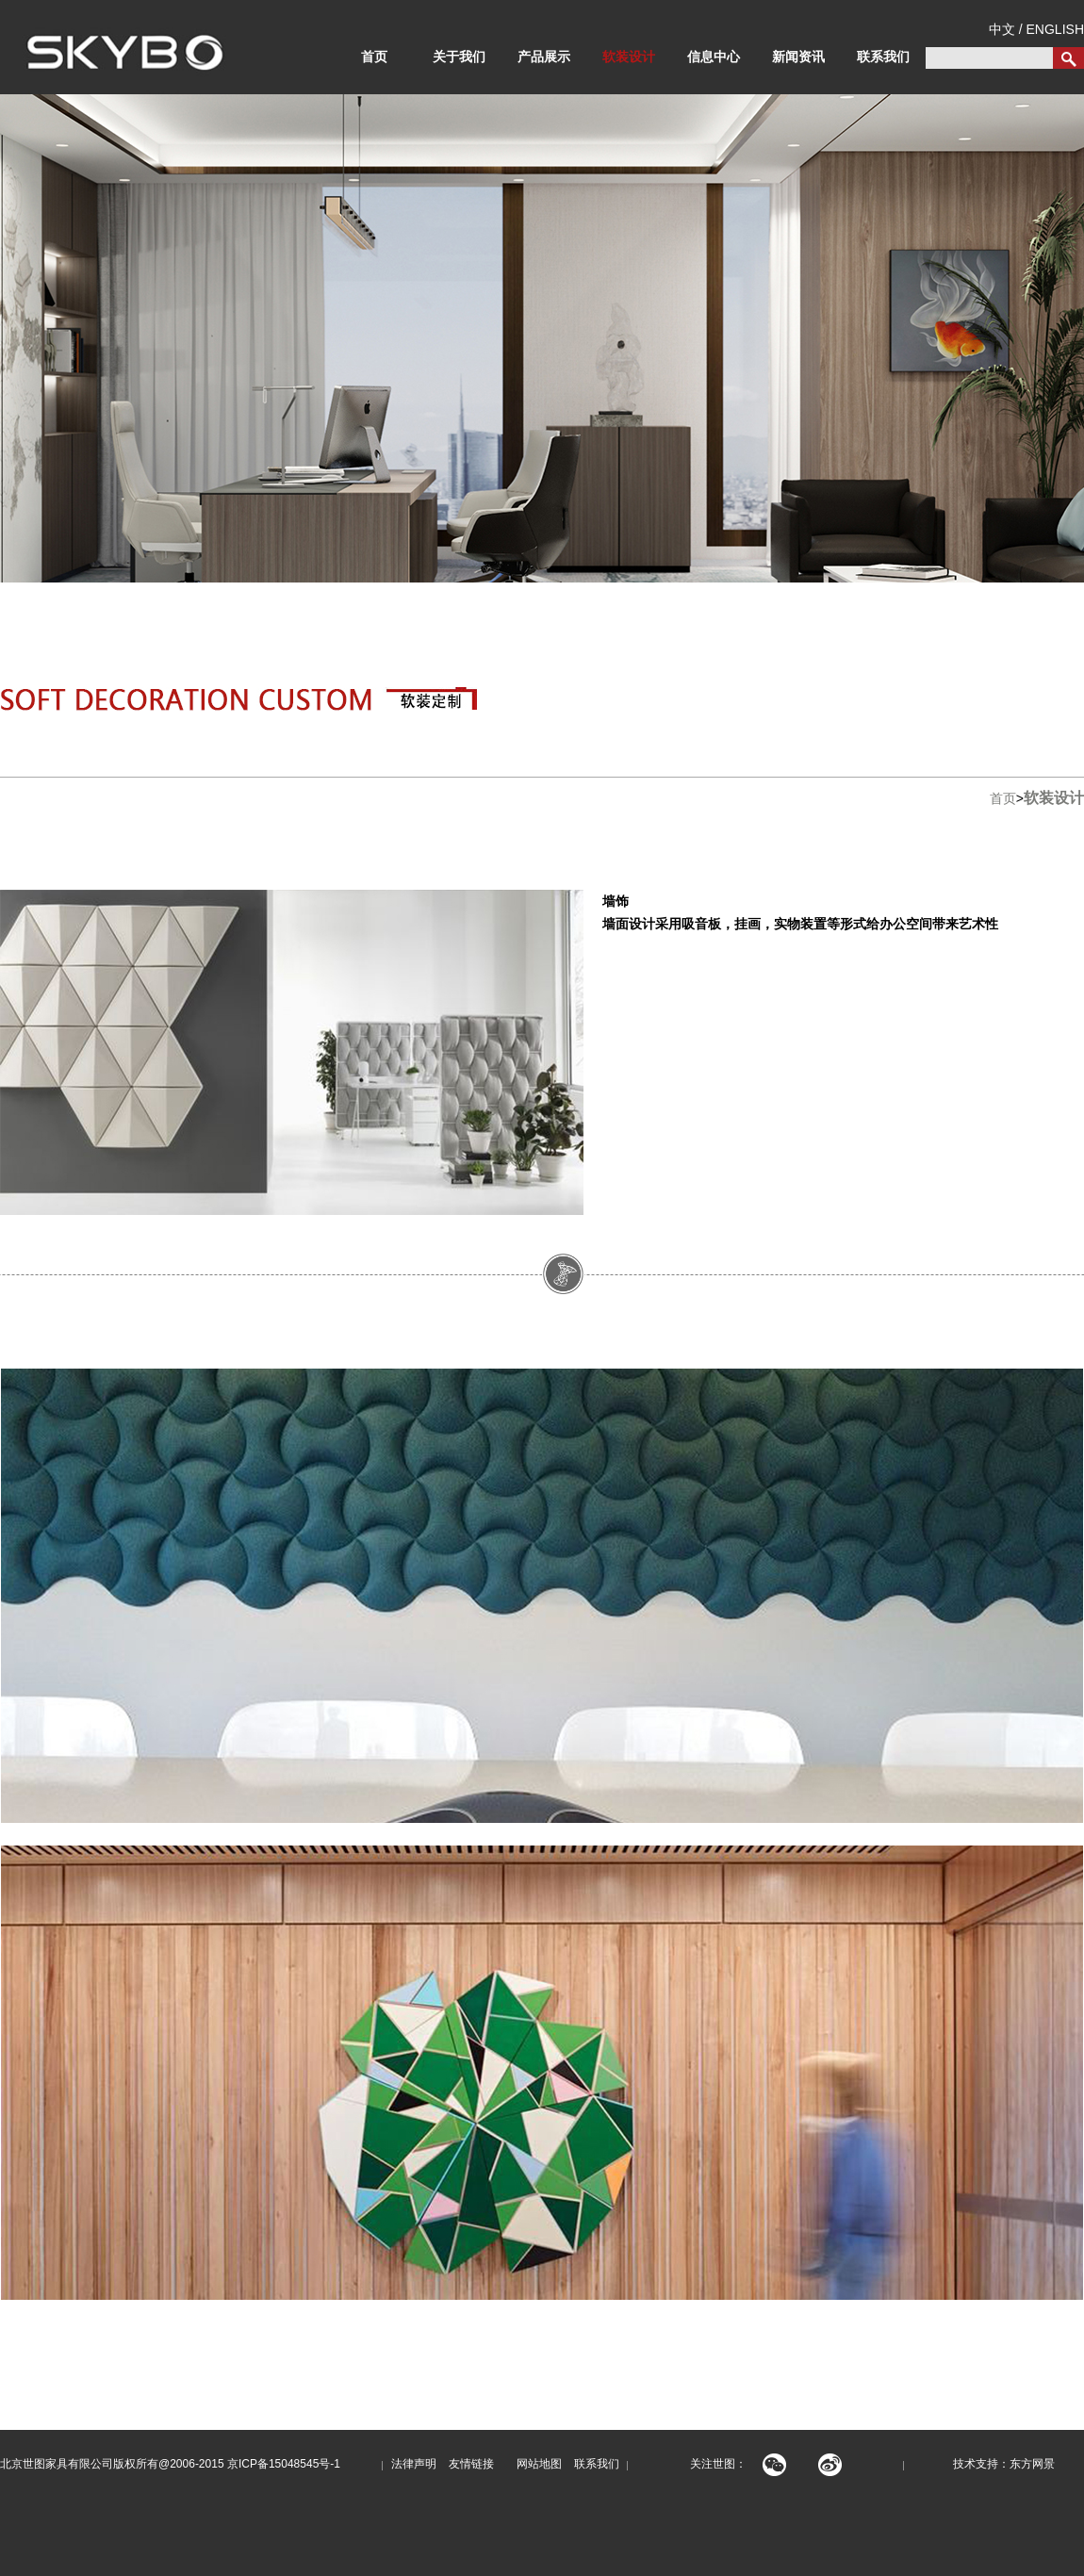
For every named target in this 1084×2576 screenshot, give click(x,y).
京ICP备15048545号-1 (283, 2463)
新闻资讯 (798, 56)
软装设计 (628, 56)
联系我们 (883, 56)
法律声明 (413, 2463)
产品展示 (543, 56)
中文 (1002, 29)
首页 (374, 56)
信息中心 (713, 56)
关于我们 (459, 56)
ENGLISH (1055, 29)
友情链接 (471, 2463)
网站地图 (534, 2463)
